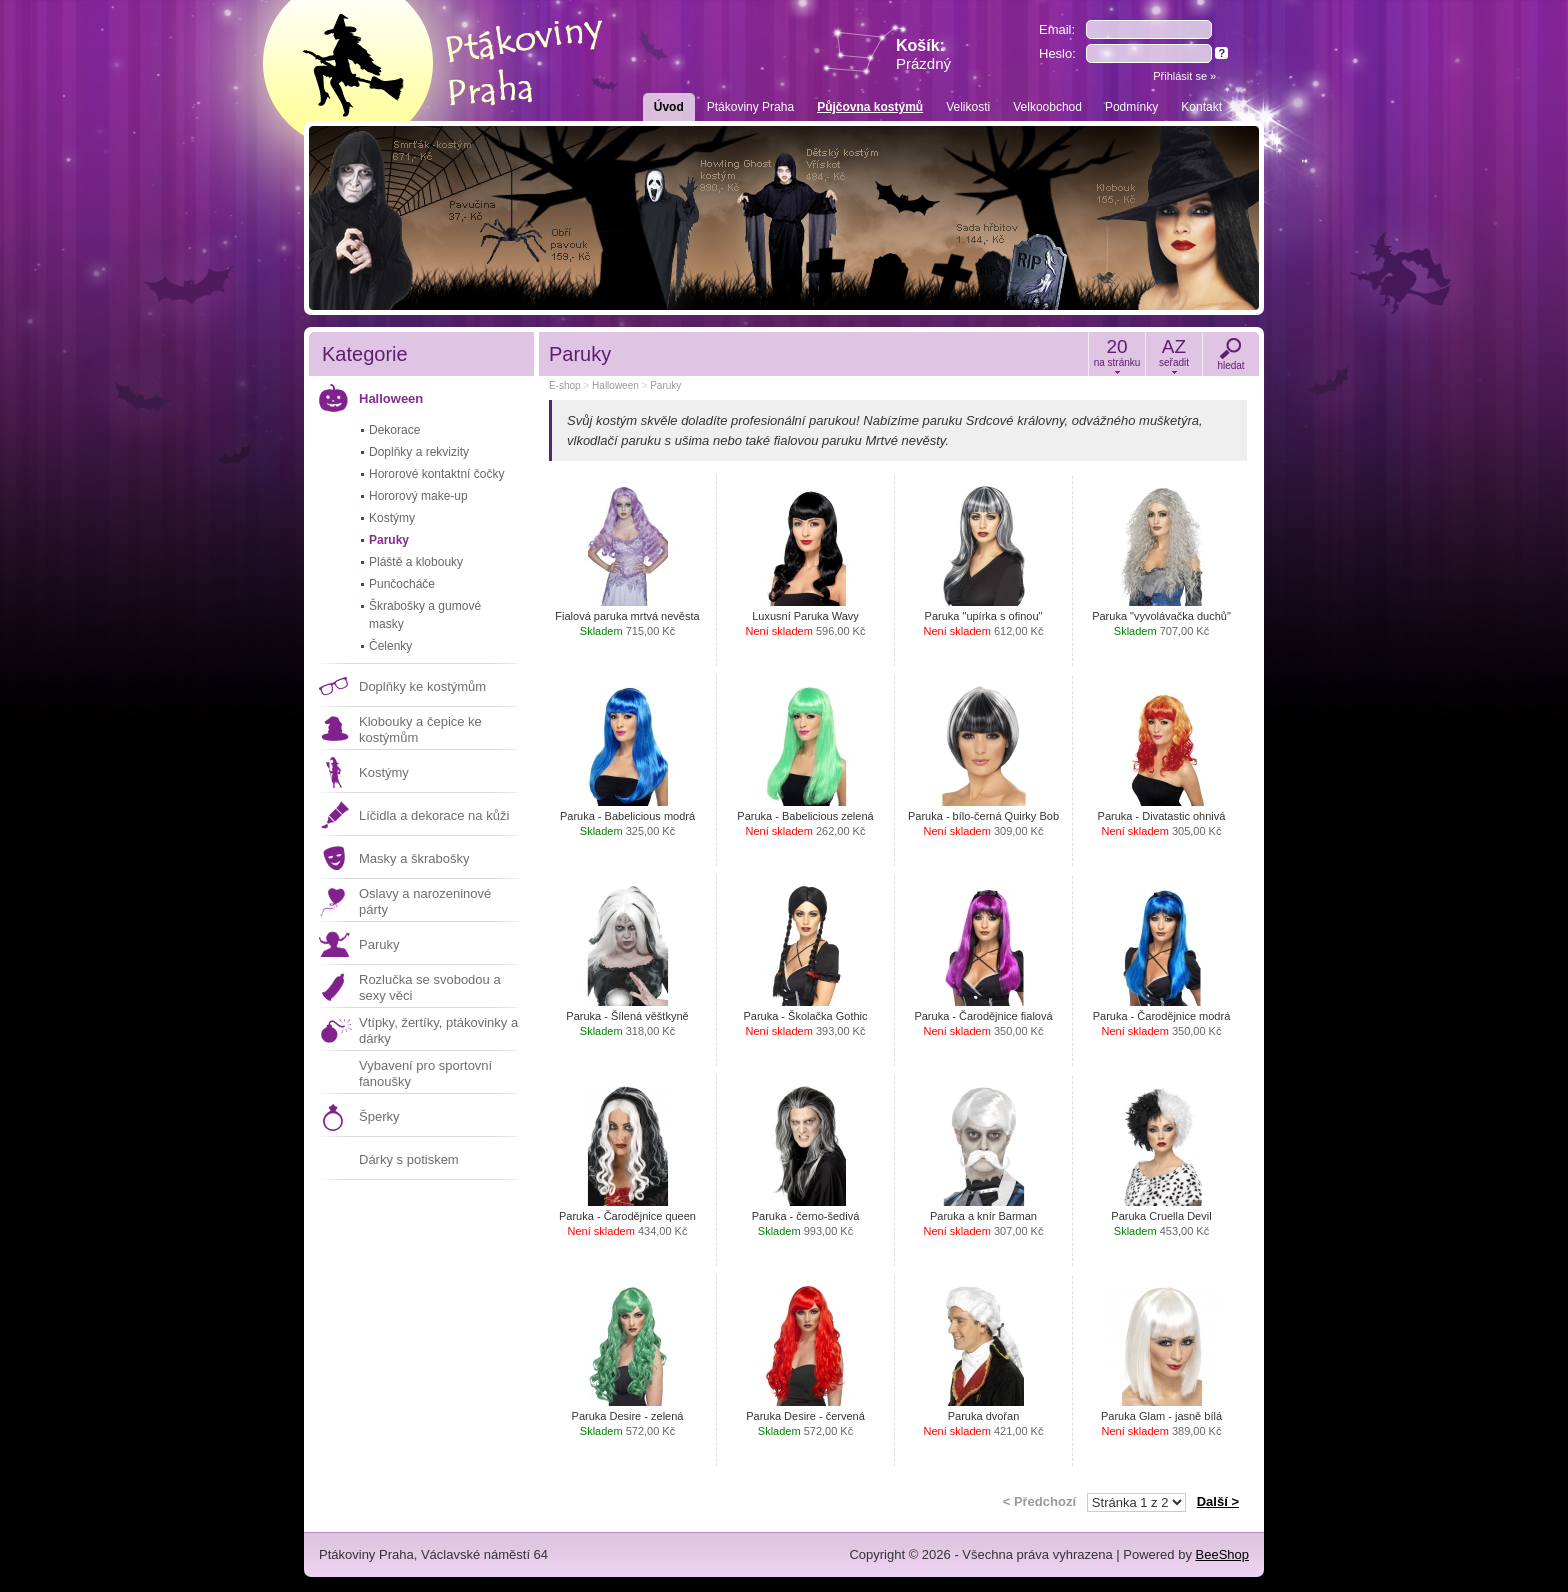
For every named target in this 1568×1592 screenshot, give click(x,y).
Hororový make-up (418, 496)
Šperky (379, 1116)
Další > (1218, 1501)
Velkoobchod (1047, 107)
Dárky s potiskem (409, 1159)
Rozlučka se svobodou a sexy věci (430, 987)
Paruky (389, 540)
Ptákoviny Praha (750, 107)
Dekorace (394, 430)
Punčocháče (402, 584)
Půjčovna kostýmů (870, 107)
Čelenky (390, 646)
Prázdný (923, 63)
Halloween (391, 398)
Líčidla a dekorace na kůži (434, 815)
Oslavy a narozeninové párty (425, 901)
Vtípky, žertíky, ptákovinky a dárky (438, 1030)
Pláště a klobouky (416, 562)
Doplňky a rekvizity (419, 452)
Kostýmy (392, 518)
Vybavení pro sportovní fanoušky (425, 1073)
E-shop (565, 385)
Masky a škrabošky (414, 858)
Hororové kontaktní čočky (436, 474)
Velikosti (968, 107)
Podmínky (1131, 107)
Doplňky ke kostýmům (422, 686)
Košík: (923, 54)
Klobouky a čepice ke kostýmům (420, 729)
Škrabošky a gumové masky (425, 615)
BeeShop (1223, 1554)
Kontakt (1201, 107)
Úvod (669, 107)
